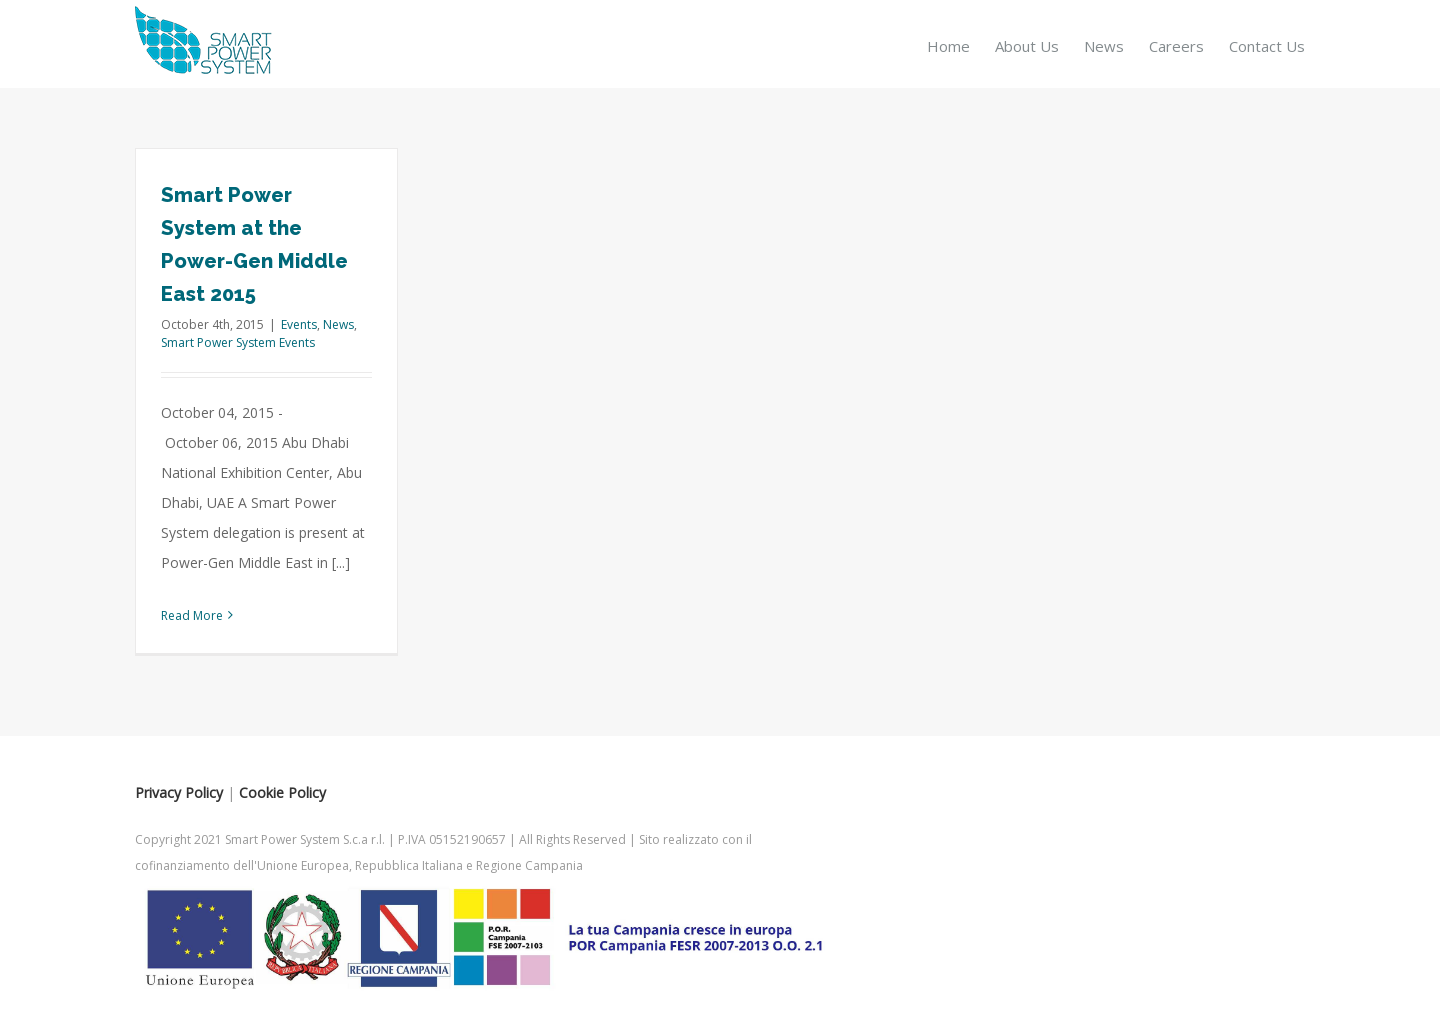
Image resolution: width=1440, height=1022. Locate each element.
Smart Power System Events (238, 342)
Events (299, 324)
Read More (192, 615)
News (338, 324)
